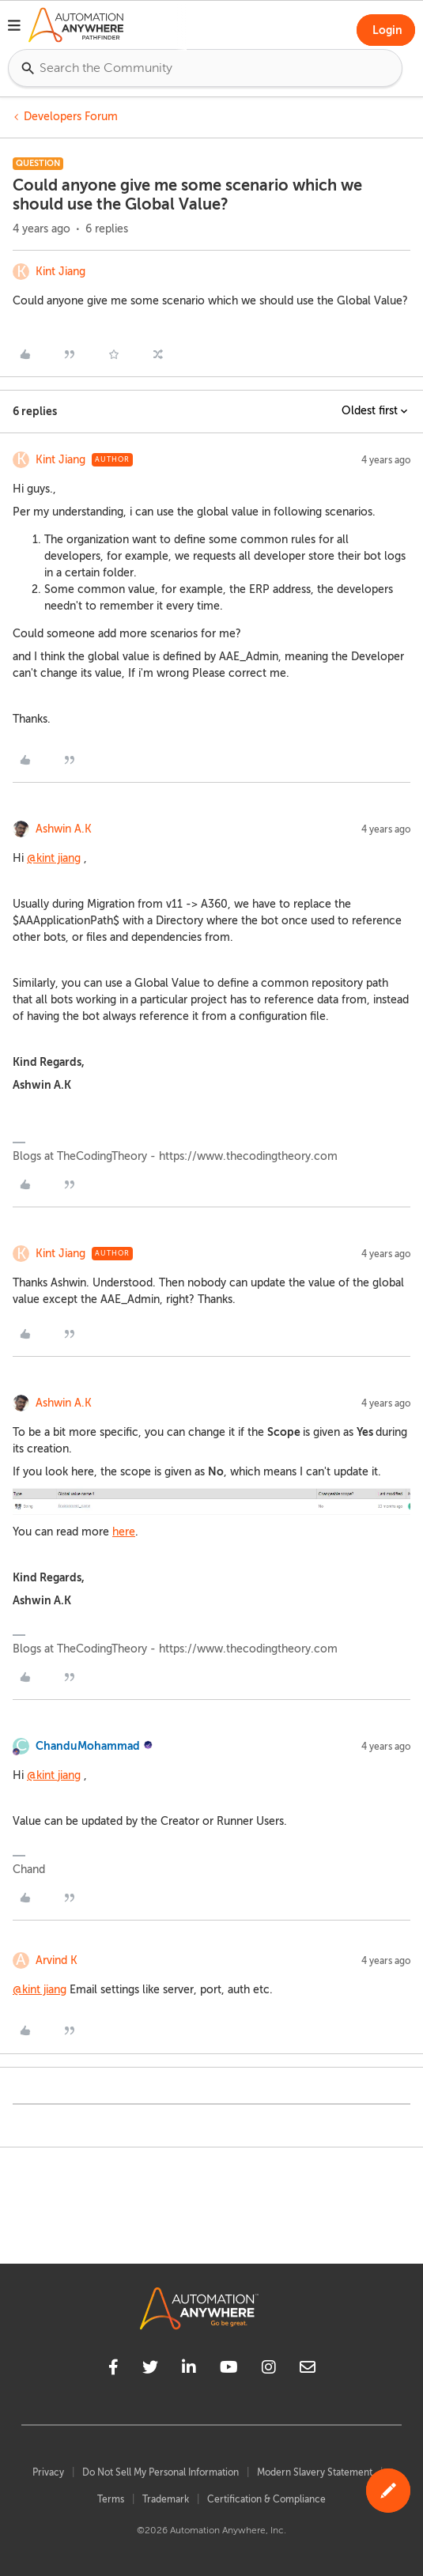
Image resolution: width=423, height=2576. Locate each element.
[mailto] (307, 2369)
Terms (110, 2499)
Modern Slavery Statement (314, 2472)
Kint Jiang (60, 272)
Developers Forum (71, 117)
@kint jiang (54, 858)
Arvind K (56, 1960)
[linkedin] (189, 2369)
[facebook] (113, 2369)
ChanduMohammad (88, 1745)
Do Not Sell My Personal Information (160, 2472)
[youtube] (229, 2369)
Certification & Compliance (266, 2499)
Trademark (165, 2499)
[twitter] (150, 2369)
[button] (14, 27)
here (123, 1532)
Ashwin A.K (64, 829)
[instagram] (269, 2369)
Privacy (48, 2472)
